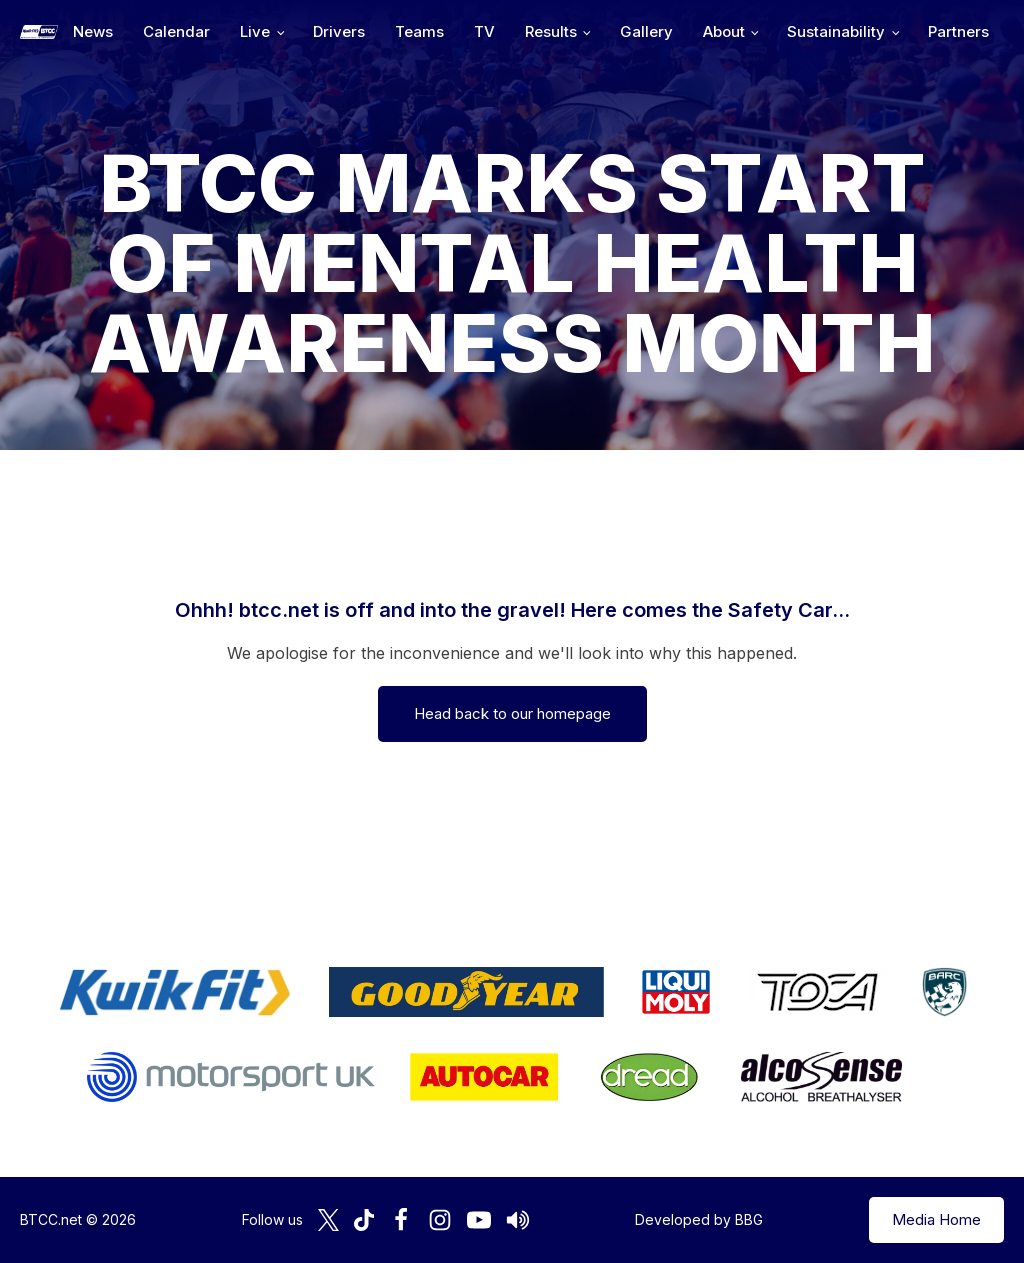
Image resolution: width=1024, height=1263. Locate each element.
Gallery (646, 31)
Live (255, 31)
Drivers (339, 31)
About (724, 31)
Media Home (936, 1219)
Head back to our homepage (512, 713)
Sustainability (836, 31)
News (93, 31)
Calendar (176, 31)
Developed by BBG (699, 1219)
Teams (419, 31)
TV (484, 31)
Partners (958, 31)
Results (551, 31)
